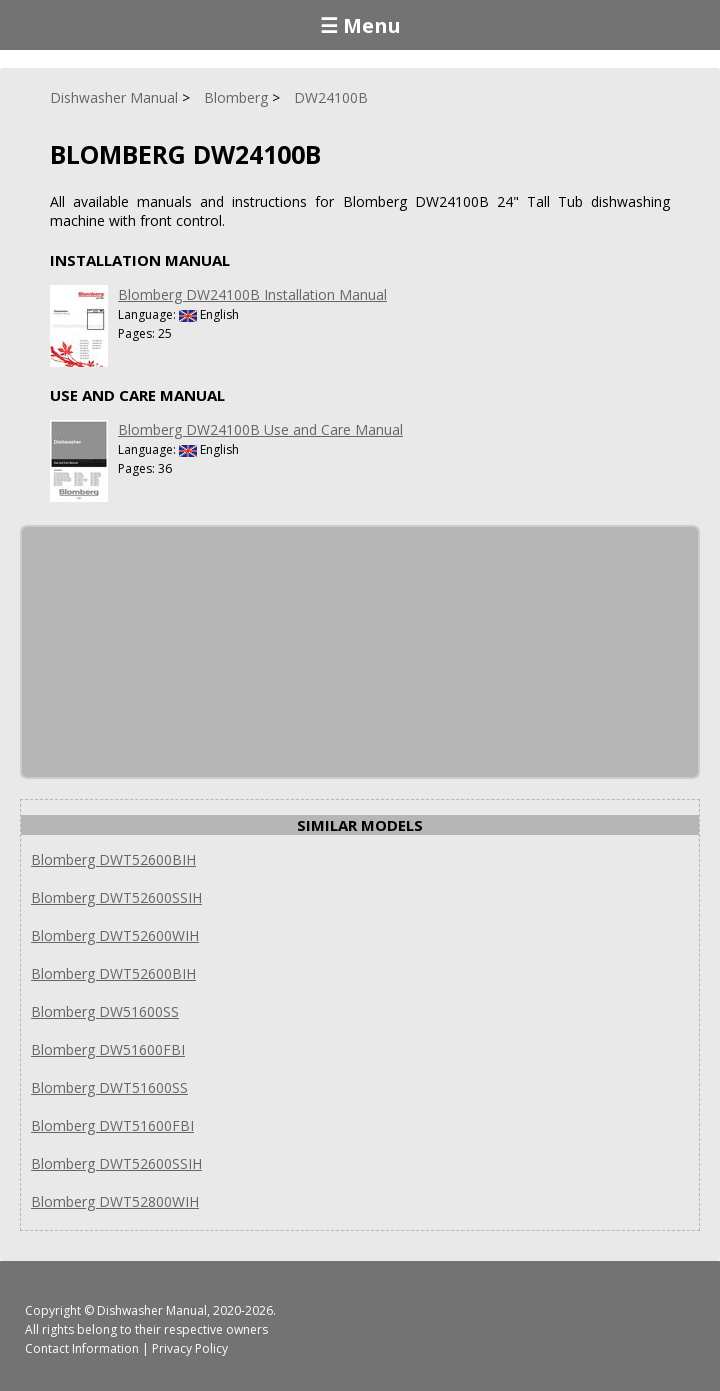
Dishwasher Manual (152, 1310)
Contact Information (82, 1348)
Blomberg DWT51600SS (109, 1087)
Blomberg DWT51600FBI (112, 1125)
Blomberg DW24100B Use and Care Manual (260, 429)
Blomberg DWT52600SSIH (116, 897)
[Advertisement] (172, 652)
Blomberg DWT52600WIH (115, 935)
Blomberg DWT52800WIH (115, 1201)
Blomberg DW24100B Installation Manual (252, 294)
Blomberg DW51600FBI (108, 1049)
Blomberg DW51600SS (105, 1011)
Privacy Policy (190, 1348)
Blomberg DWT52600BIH (113, 859)
